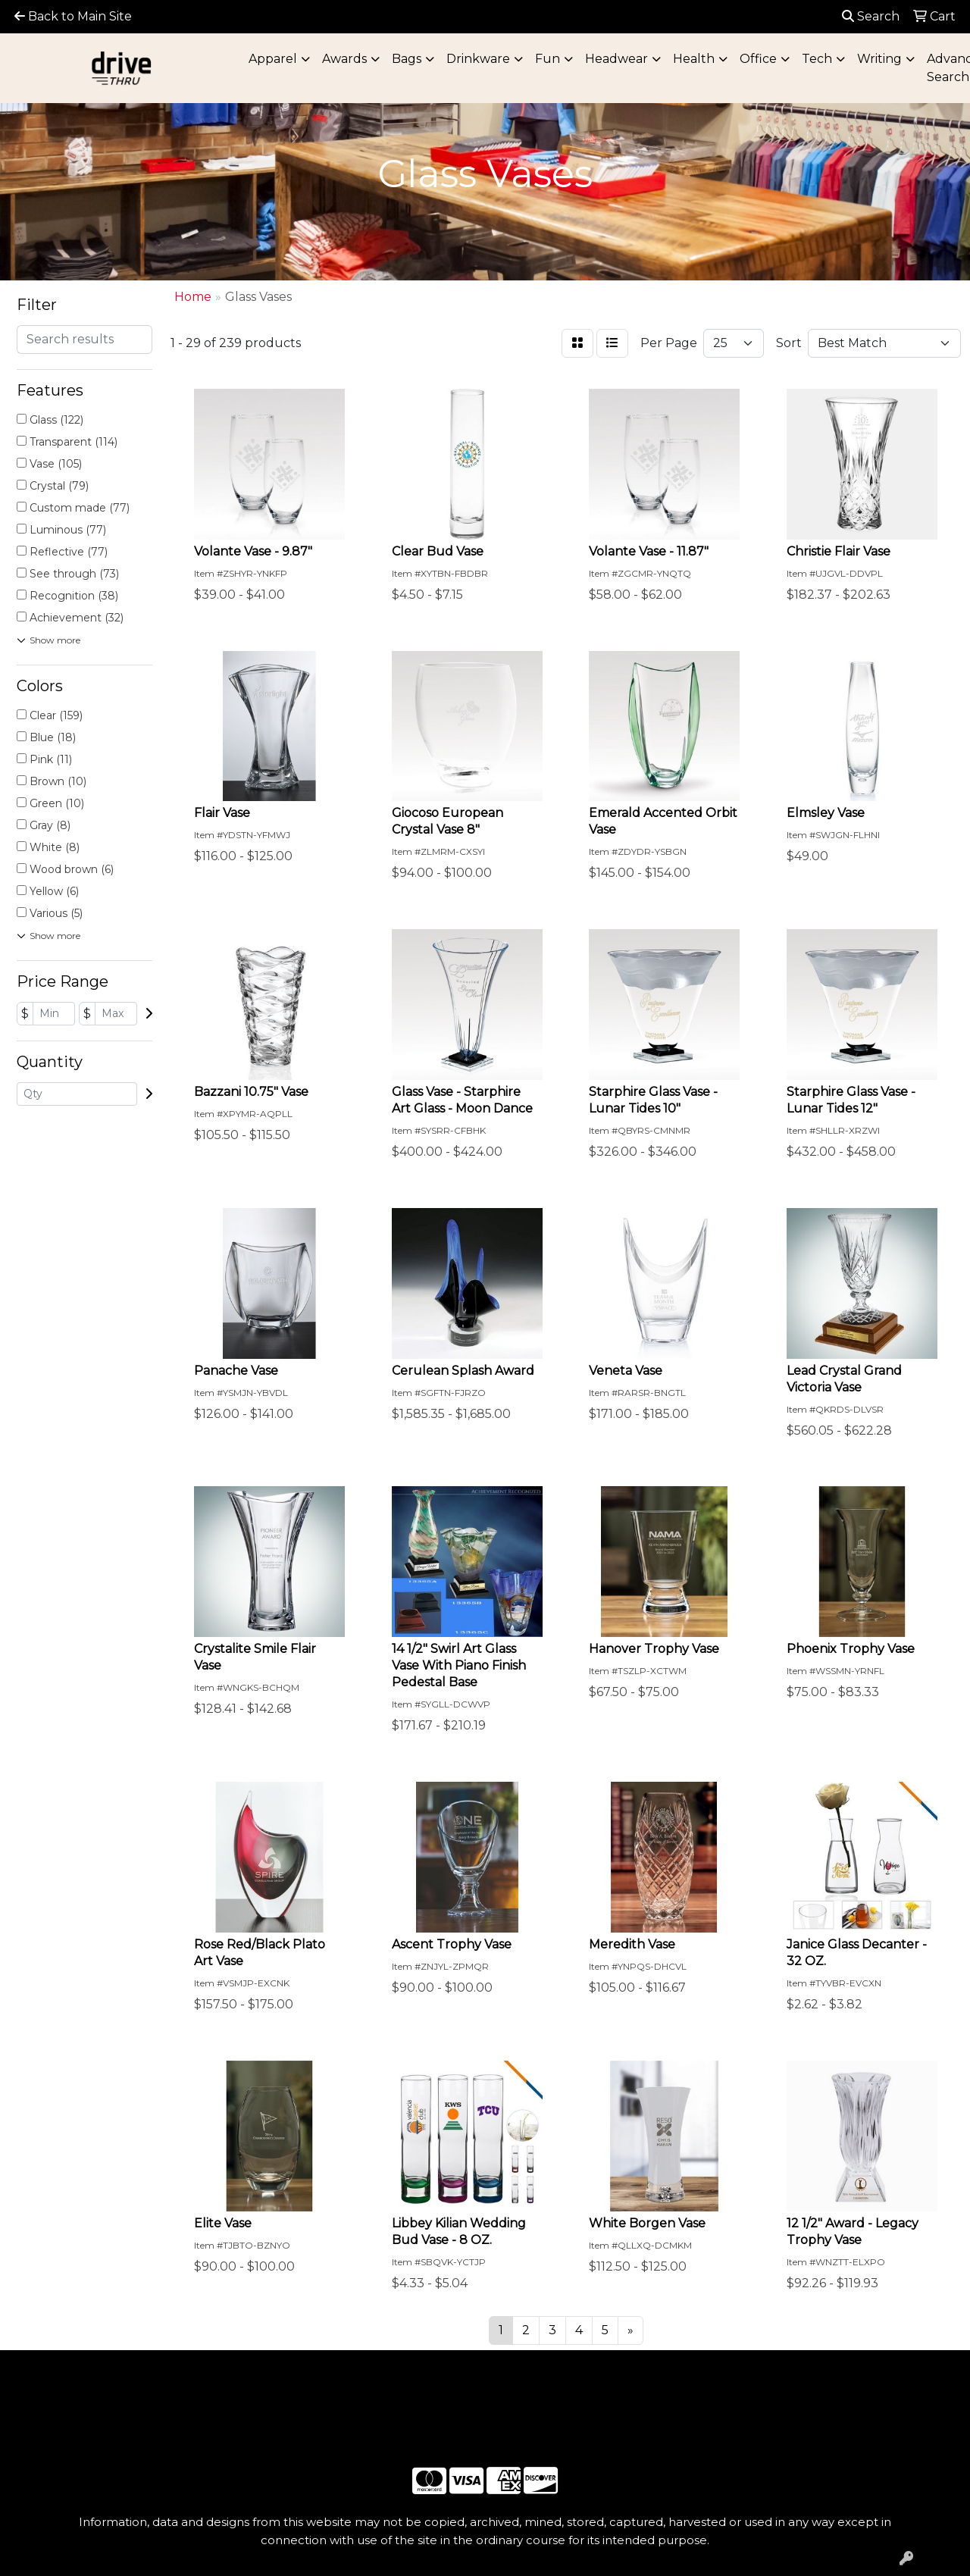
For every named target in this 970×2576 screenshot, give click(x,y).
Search (871, 16)
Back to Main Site (73, 16)
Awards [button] (344, 59)
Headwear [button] (616, 59)
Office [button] (758, 59)
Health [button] (694, 59)
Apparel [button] (273, 59)
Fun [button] (547, 59)
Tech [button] (817, 59)
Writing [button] (879, 59)
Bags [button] (406, 59)
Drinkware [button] (478, 59)
